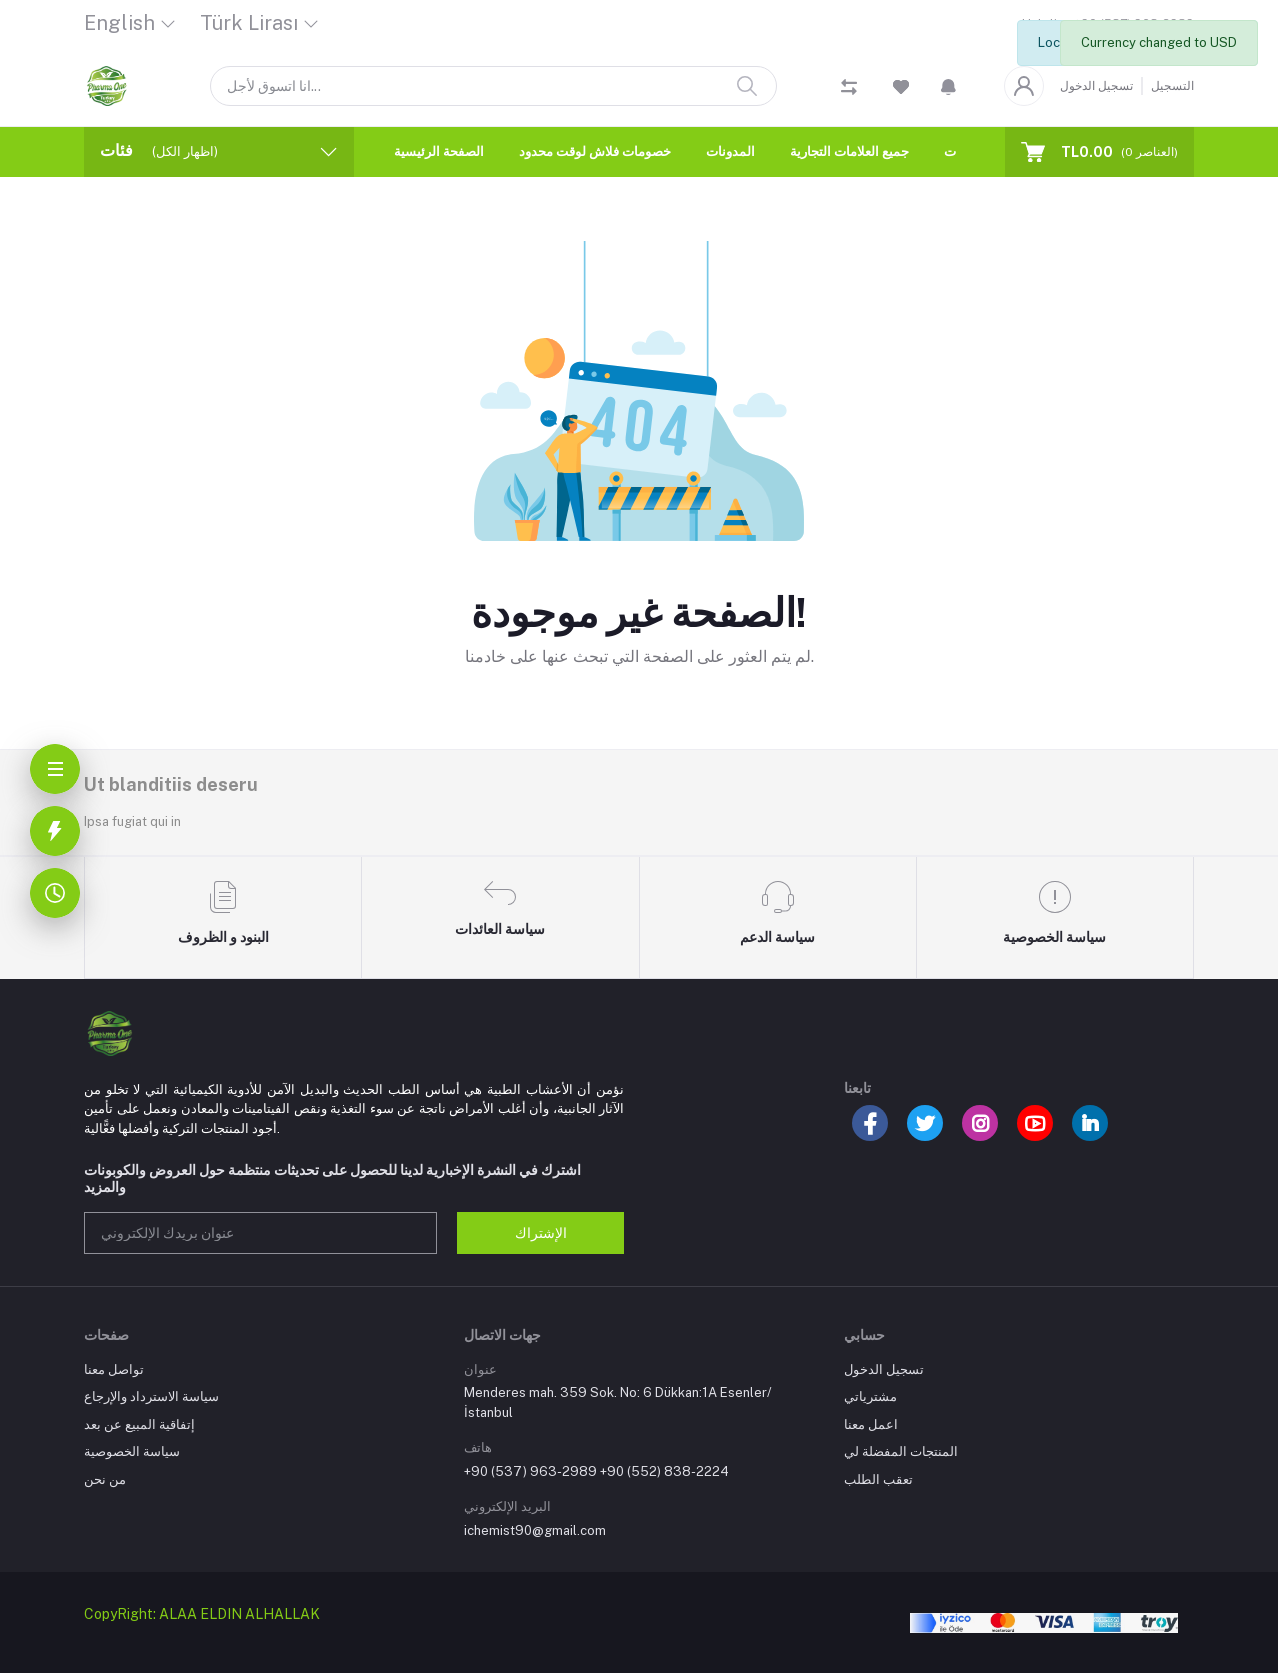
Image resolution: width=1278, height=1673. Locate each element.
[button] (948, 86)
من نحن (105, 1479)
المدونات (730, 151)
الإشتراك (541, 1233)
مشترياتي (870, 1396)
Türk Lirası (249, 23)
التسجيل (1172, 86)
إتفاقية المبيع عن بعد (139, 1424)
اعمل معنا (871, 1424)
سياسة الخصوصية (132, 1451)
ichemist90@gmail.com (535, 1530)
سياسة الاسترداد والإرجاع (151, 1396)
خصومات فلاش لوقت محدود (595, 151)
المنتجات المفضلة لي (901, 1451)
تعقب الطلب (878, 1479)
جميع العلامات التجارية (849, 151)
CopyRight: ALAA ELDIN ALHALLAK (202, 1614)
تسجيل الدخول (1096, 86)
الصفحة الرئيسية (439, 151)
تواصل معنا (114, 1369)
